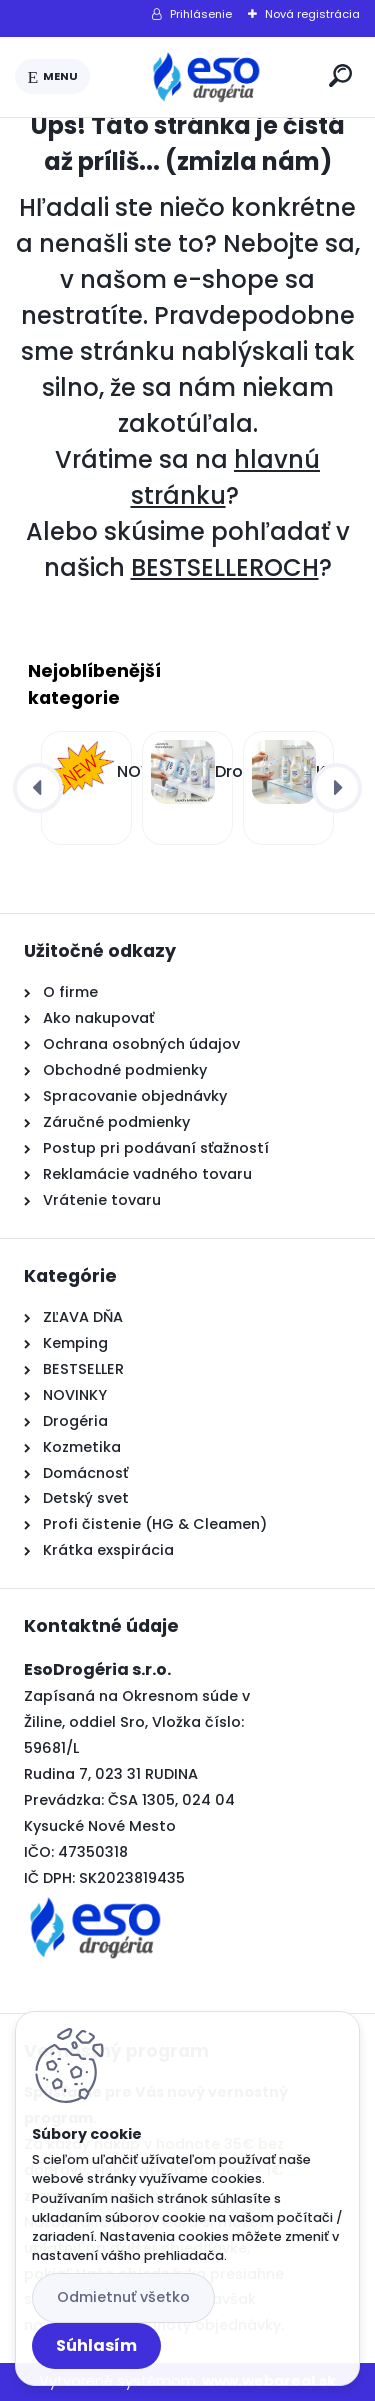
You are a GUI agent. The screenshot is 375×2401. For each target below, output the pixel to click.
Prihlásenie (201, 14)
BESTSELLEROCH (225, 567)
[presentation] (38, 788)
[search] (340, 75)
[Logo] (206, 77)
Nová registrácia (312, 14)
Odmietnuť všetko (123, 2297)
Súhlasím (96, 2345)
